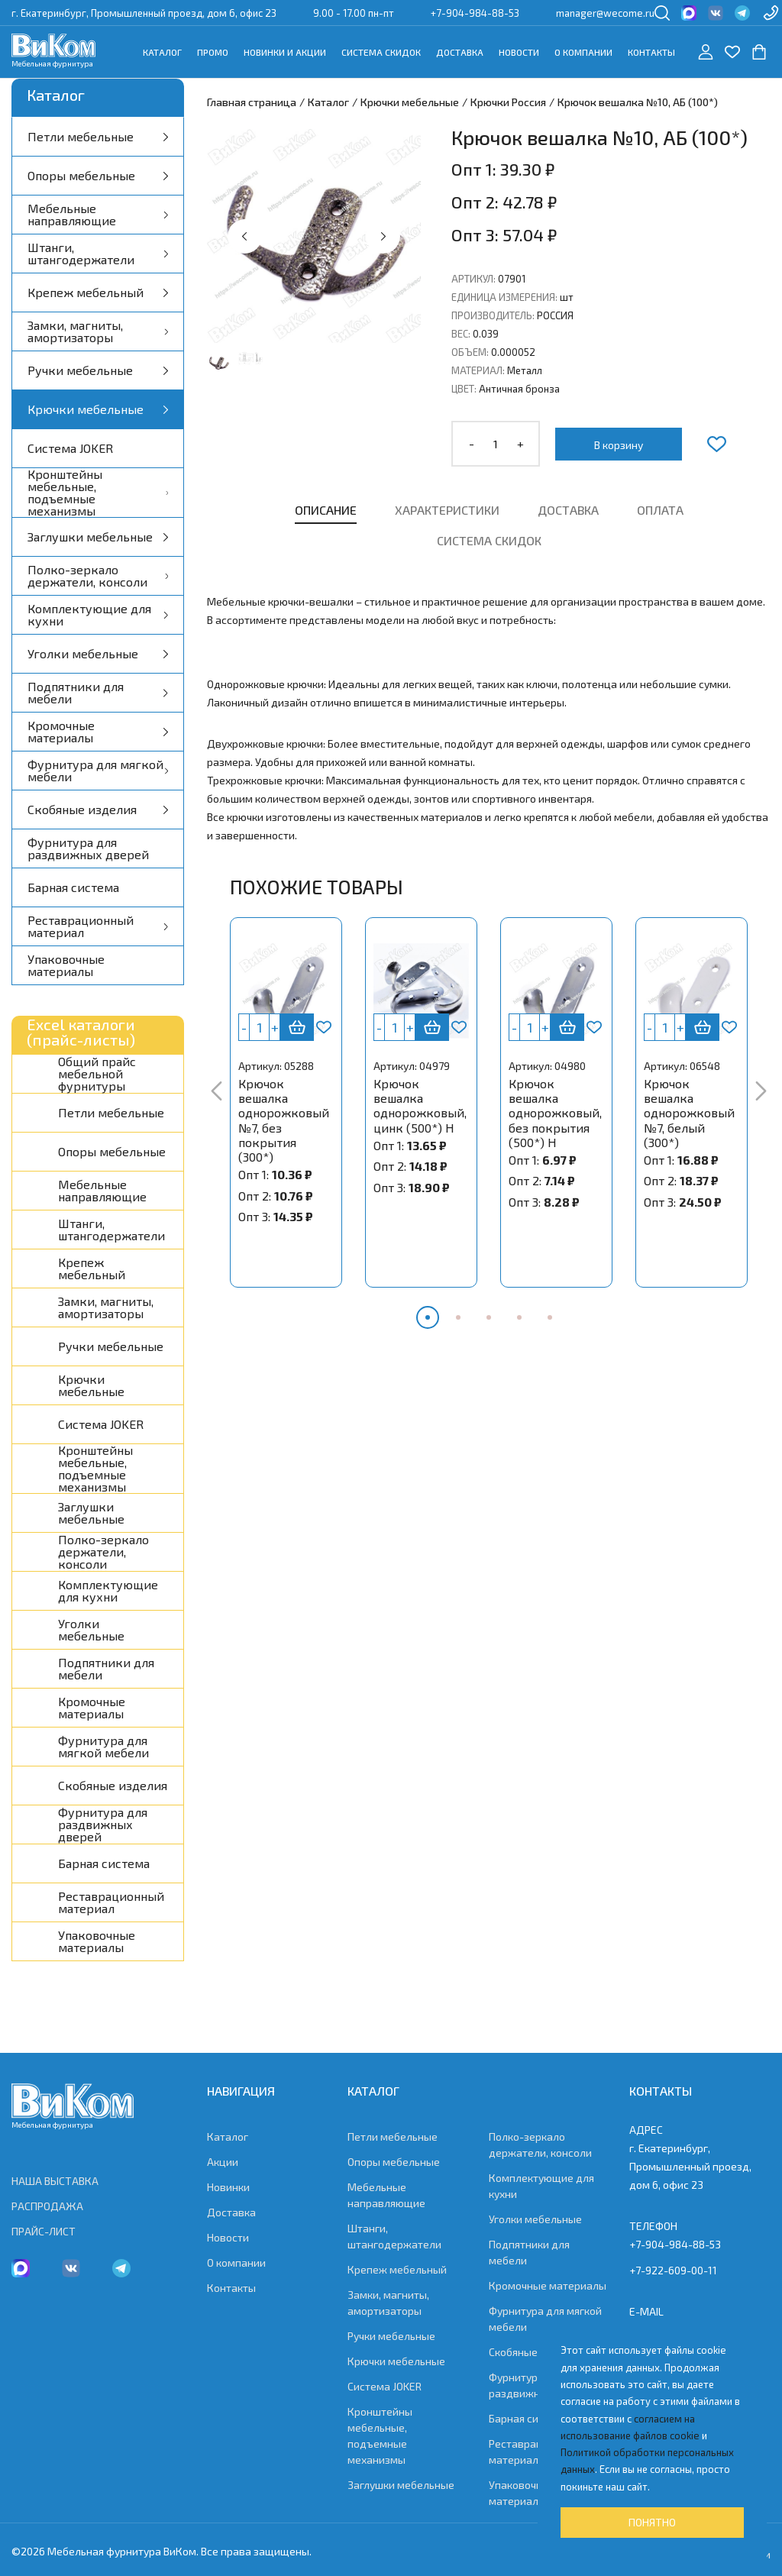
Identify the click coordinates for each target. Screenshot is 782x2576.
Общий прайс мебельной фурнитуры (97, 1074)
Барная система (73, 887)
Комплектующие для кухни (97, 614)
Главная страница (251, 101)
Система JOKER (70, 448)
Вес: (460, 334)
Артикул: (473, 279)
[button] (245, 236)
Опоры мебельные (97, 175)
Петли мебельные (97, 136)
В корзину (618, 444)
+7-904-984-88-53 (475, 13)
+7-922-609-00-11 (673, 2270)
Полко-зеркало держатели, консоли (97, 575)
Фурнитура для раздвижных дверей (88, 848)
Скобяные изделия (97, 809)
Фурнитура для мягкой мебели (97, 770)
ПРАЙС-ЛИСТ (43, 2231)
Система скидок (381, 52)
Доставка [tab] (568, 510)
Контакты (651, 52)
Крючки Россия (508, 101)
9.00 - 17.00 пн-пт (353, 13)
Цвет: (464, 389)
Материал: (478, 370)
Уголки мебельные (97, 653)
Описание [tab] (326, 510)
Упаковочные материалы (66, 965)
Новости (519, 52)
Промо (212, 52)
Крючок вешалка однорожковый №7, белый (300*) (689, 1112)
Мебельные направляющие (97, 214)
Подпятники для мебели (97, 692)
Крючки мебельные (97, 409)
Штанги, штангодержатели (97, 253)
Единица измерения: (504, 297)
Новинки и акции (285, 52)
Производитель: (493, 315)
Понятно (652, 2522)
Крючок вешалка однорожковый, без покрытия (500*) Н (555, 1112)
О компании (583, 52)
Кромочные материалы (97, 731)
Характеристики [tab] (447, 510)
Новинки (228, 2186)
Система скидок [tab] (489, 540)
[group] (314, 236)
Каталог (162, 52)
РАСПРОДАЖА (47, 2205)
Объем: (470, 352)
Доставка (459, 52)
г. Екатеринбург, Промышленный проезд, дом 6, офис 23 (143, 13)
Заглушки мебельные (97, 536)
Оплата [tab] (660, 510)
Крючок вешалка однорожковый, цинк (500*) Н (420, 1105)
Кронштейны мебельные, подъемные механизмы (97, 492)
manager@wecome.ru (605, 13)
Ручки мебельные (97, 370)
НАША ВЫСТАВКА (55, 2180)
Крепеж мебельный (97, 292)
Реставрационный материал (97, 926)
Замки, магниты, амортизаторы (97, 331)
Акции (222, 2161)
